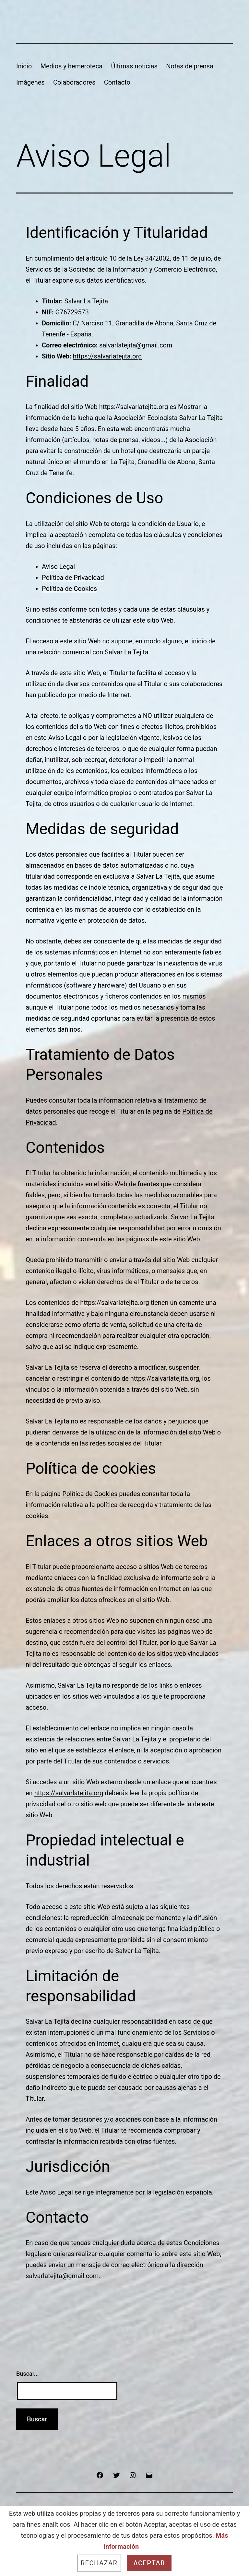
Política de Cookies (69, 588)
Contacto (117, 82)
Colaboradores (74, 82)
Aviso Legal (58, 566)
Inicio (24, 66)
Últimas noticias (134, 66)
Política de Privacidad (73, 577)
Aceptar (149, 2563)
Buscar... (27, 2373)
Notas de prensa (189, 66)
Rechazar (99, 2563)
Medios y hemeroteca (71, 66)
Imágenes (30, 82)
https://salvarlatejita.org (107, 356)
